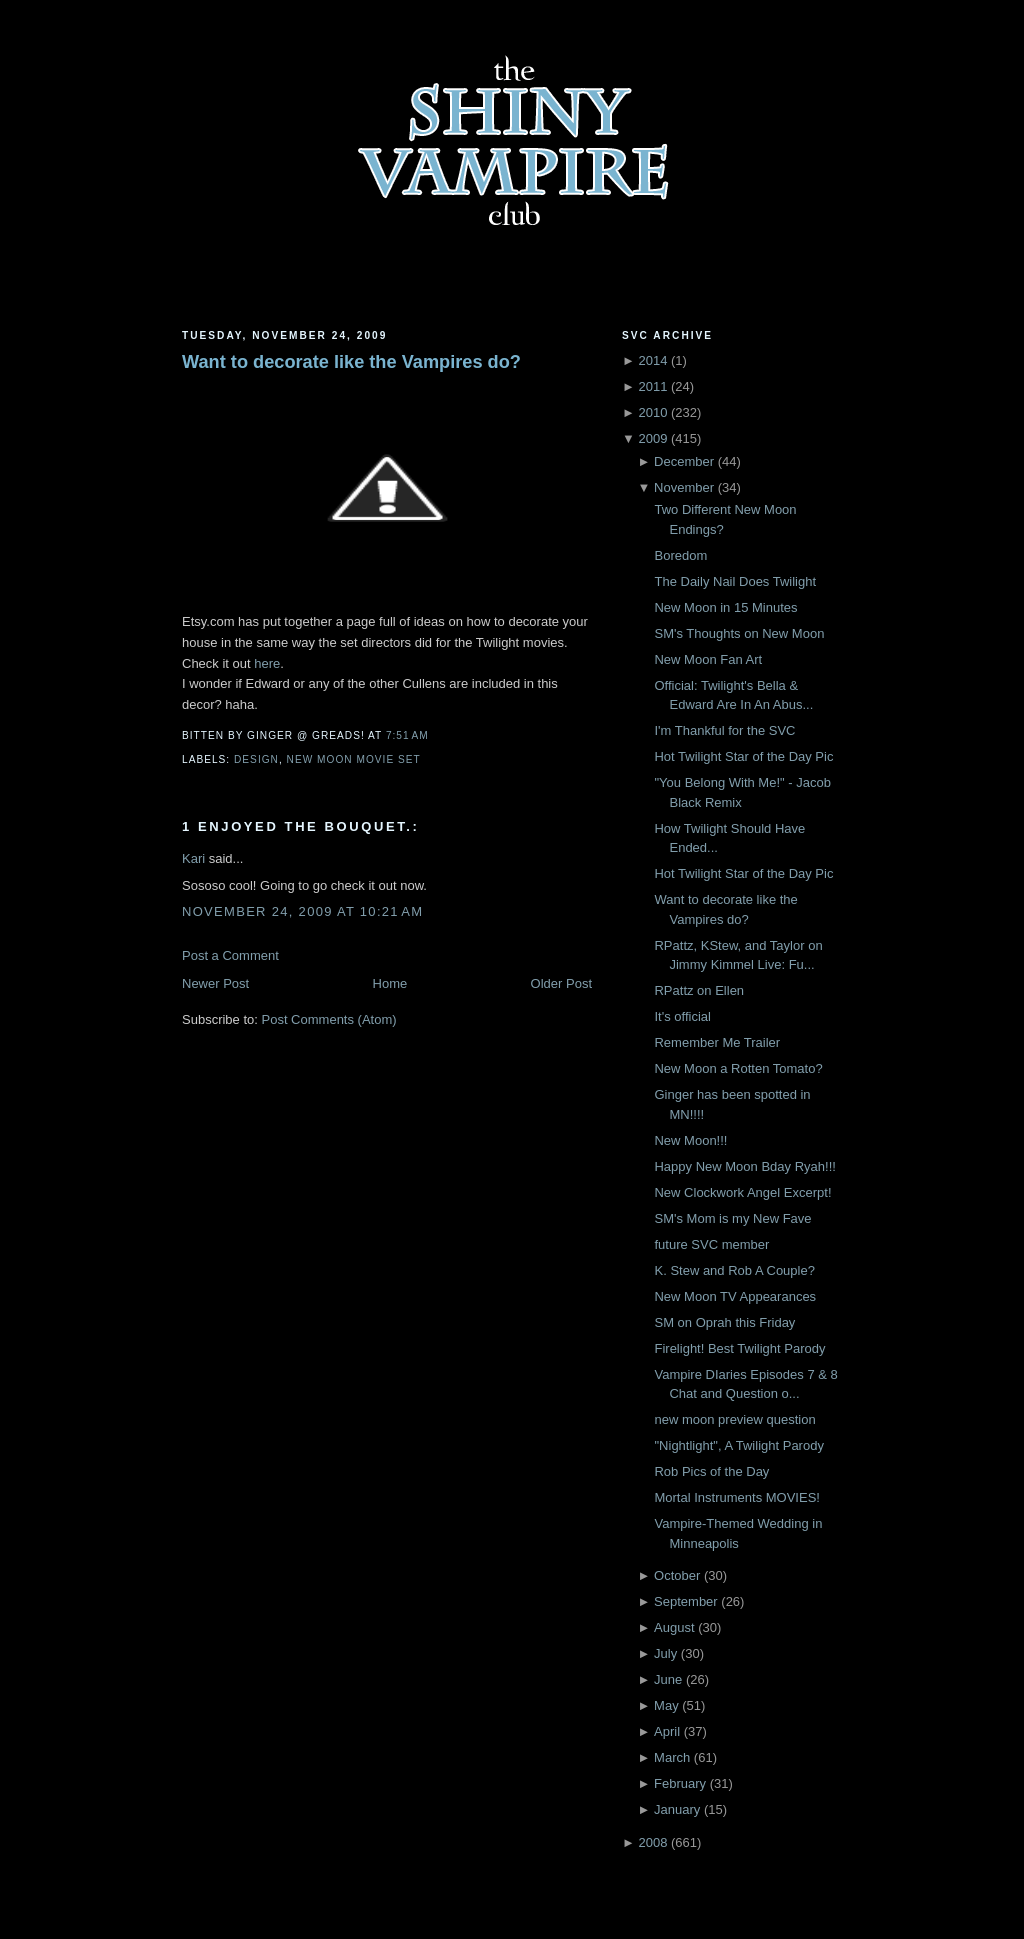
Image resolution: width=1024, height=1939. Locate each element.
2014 (652, 360)
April (667, 1731)
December (684, 461)
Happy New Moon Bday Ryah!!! (744, 1166)
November (684, 487)
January (677, 1809)
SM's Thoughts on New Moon (739, 633)
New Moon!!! (690, 1140)
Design (256, 759)
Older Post (561, 983)
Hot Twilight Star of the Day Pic (743, 756)
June (668, 1679)
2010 (652, 412)
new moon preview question (734, 1419)
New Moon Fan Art (708, 659)
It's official (682, 1016)
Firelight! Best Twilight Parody (739, 1348)
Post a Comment (230, 955)
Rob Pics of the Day (711, 1471)
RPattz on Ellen (699, 990)
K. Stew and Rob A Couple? (734, 1270)
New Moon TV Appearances (735, 1296)
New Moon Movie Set (354, 759)
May (666, 1705)
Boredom (680, 555)
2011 (652, 386)
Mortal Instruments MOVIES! (736, 1497)
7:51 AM (407, 735)
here (267, 663)
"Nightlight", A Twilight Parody (738, 1445)
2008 (652, 1842)
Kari (193, 858)
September (686, 1601)
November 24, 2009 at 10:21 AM (302, 911)
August (674, 1627)
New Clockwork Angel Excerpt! (742, 1192)
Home (390, 983)
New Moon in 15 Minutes (725, 607)
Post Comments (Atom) (329, 1019)
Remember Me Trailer (717, 1042)
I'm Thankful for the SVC (724, 730)
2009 (652, 438)
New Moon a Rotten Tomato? (738, 1068)
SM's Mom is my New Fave (732, 1218)
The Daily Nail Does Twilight (735, 581)
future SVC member (711, 1244)
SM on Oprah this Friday (724, 1322)
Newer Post (215, 983)
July (665, 1653)
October (677, 1575)
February (680, 1783)
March (672, 1757)
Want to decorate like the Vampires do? (351, 362)
